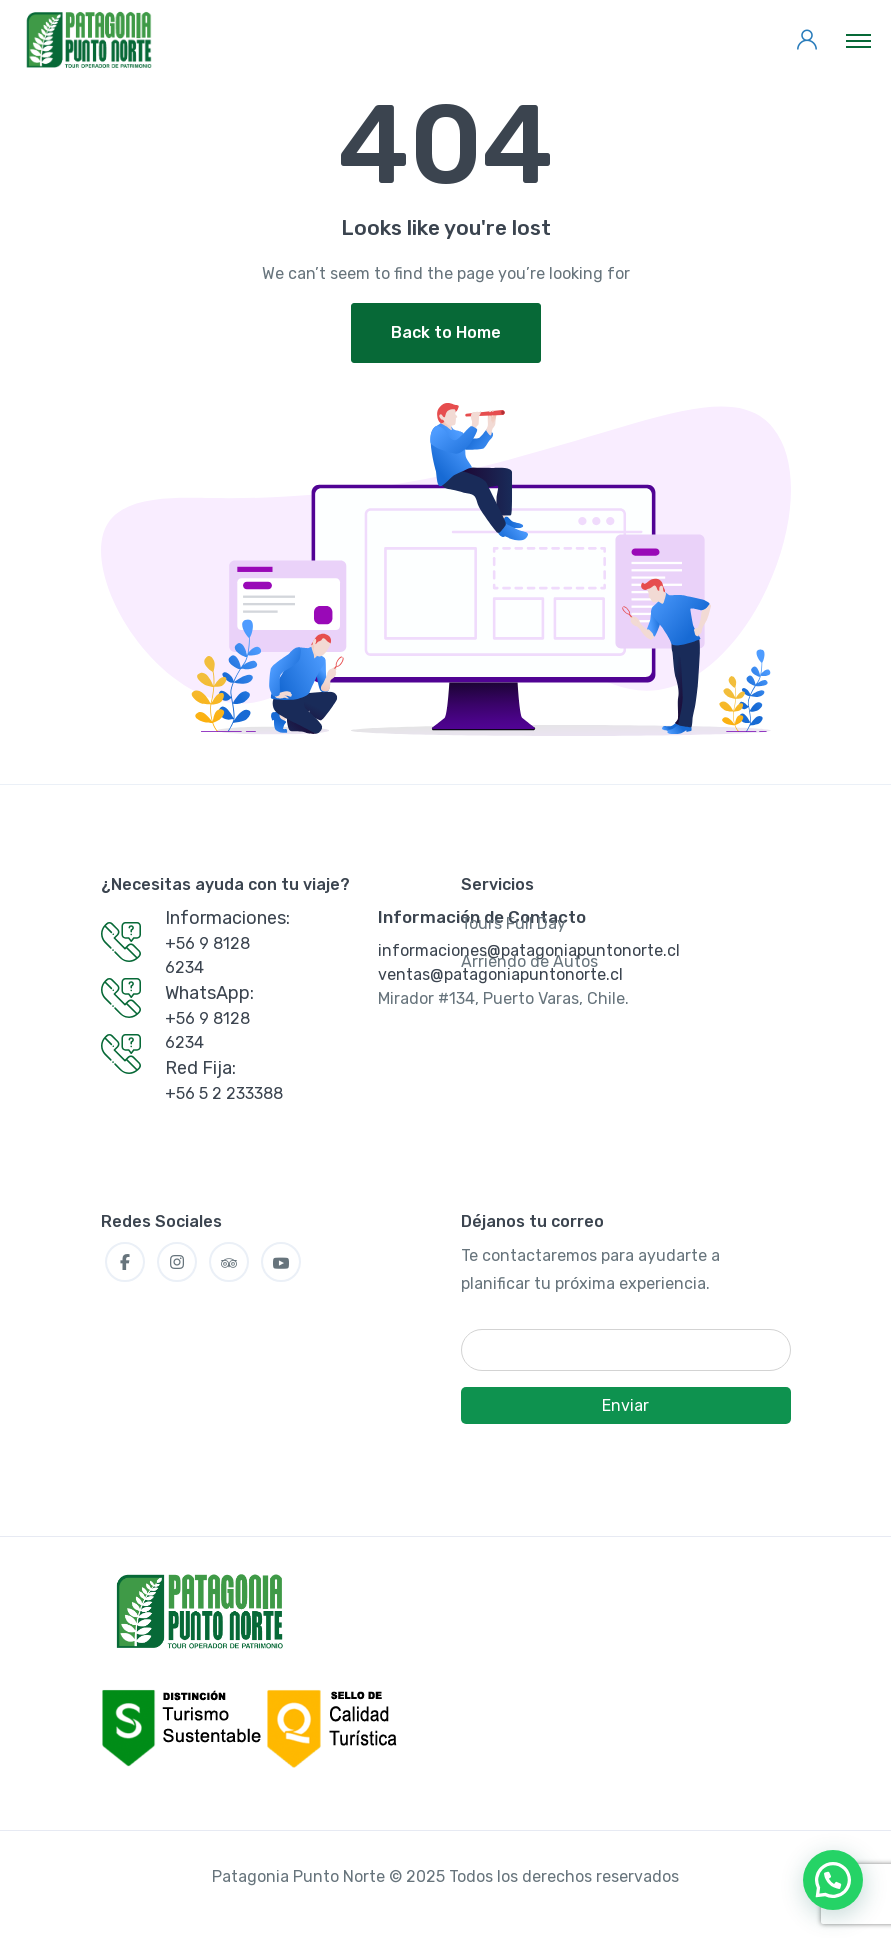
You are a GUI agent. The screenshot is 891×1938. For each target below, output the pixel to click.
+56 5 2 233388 (224, 1093)
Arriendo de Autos (529, 961)
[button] (833, 1880)
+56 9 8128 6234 (207, 955)
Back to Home (446, 332)
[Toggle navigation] (858, 40)
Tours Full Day (513, 923)
